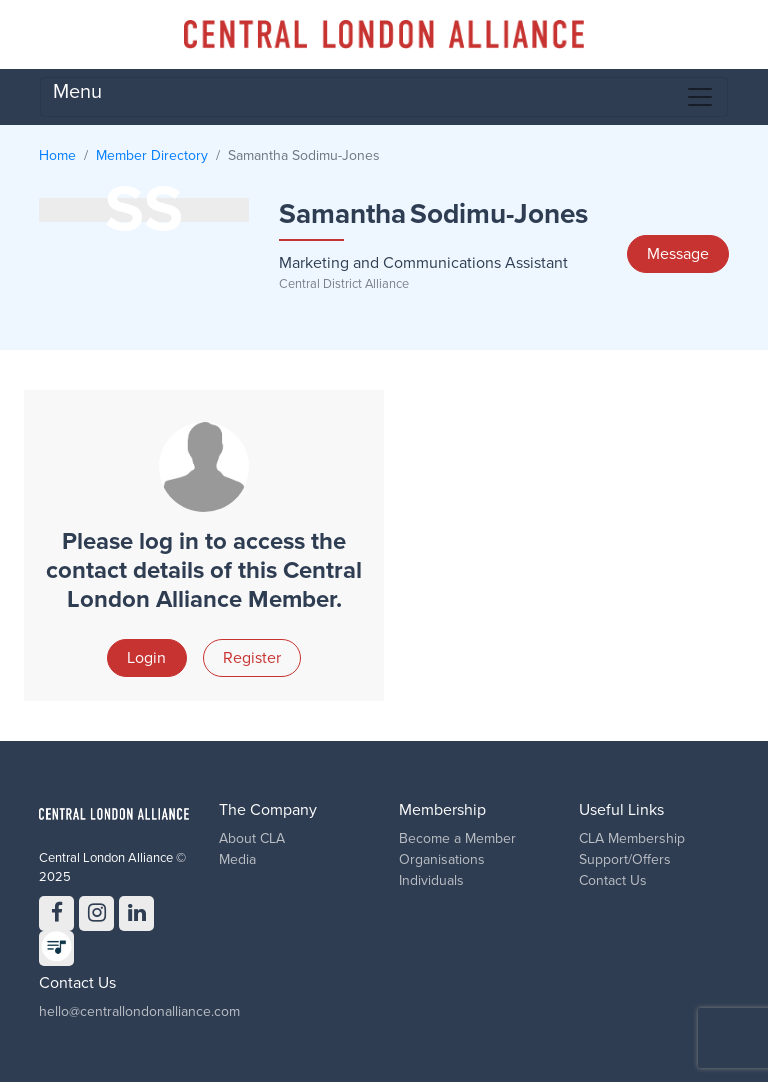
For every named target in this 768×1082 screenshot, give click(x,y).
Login (146, 658)
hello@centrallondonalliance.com (139, 1011)
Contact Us (613, 880)
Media (237, 859)
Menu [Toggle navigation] (384, 96)
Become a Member (457, 838)
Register (252, 658)
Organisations (442, 859)
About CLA (252, 838)
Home (57, 155)
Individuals (431, 880)
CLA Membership (632, 838)
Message (678, 254)
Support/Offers (625, 859)
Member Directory (152, 155)
